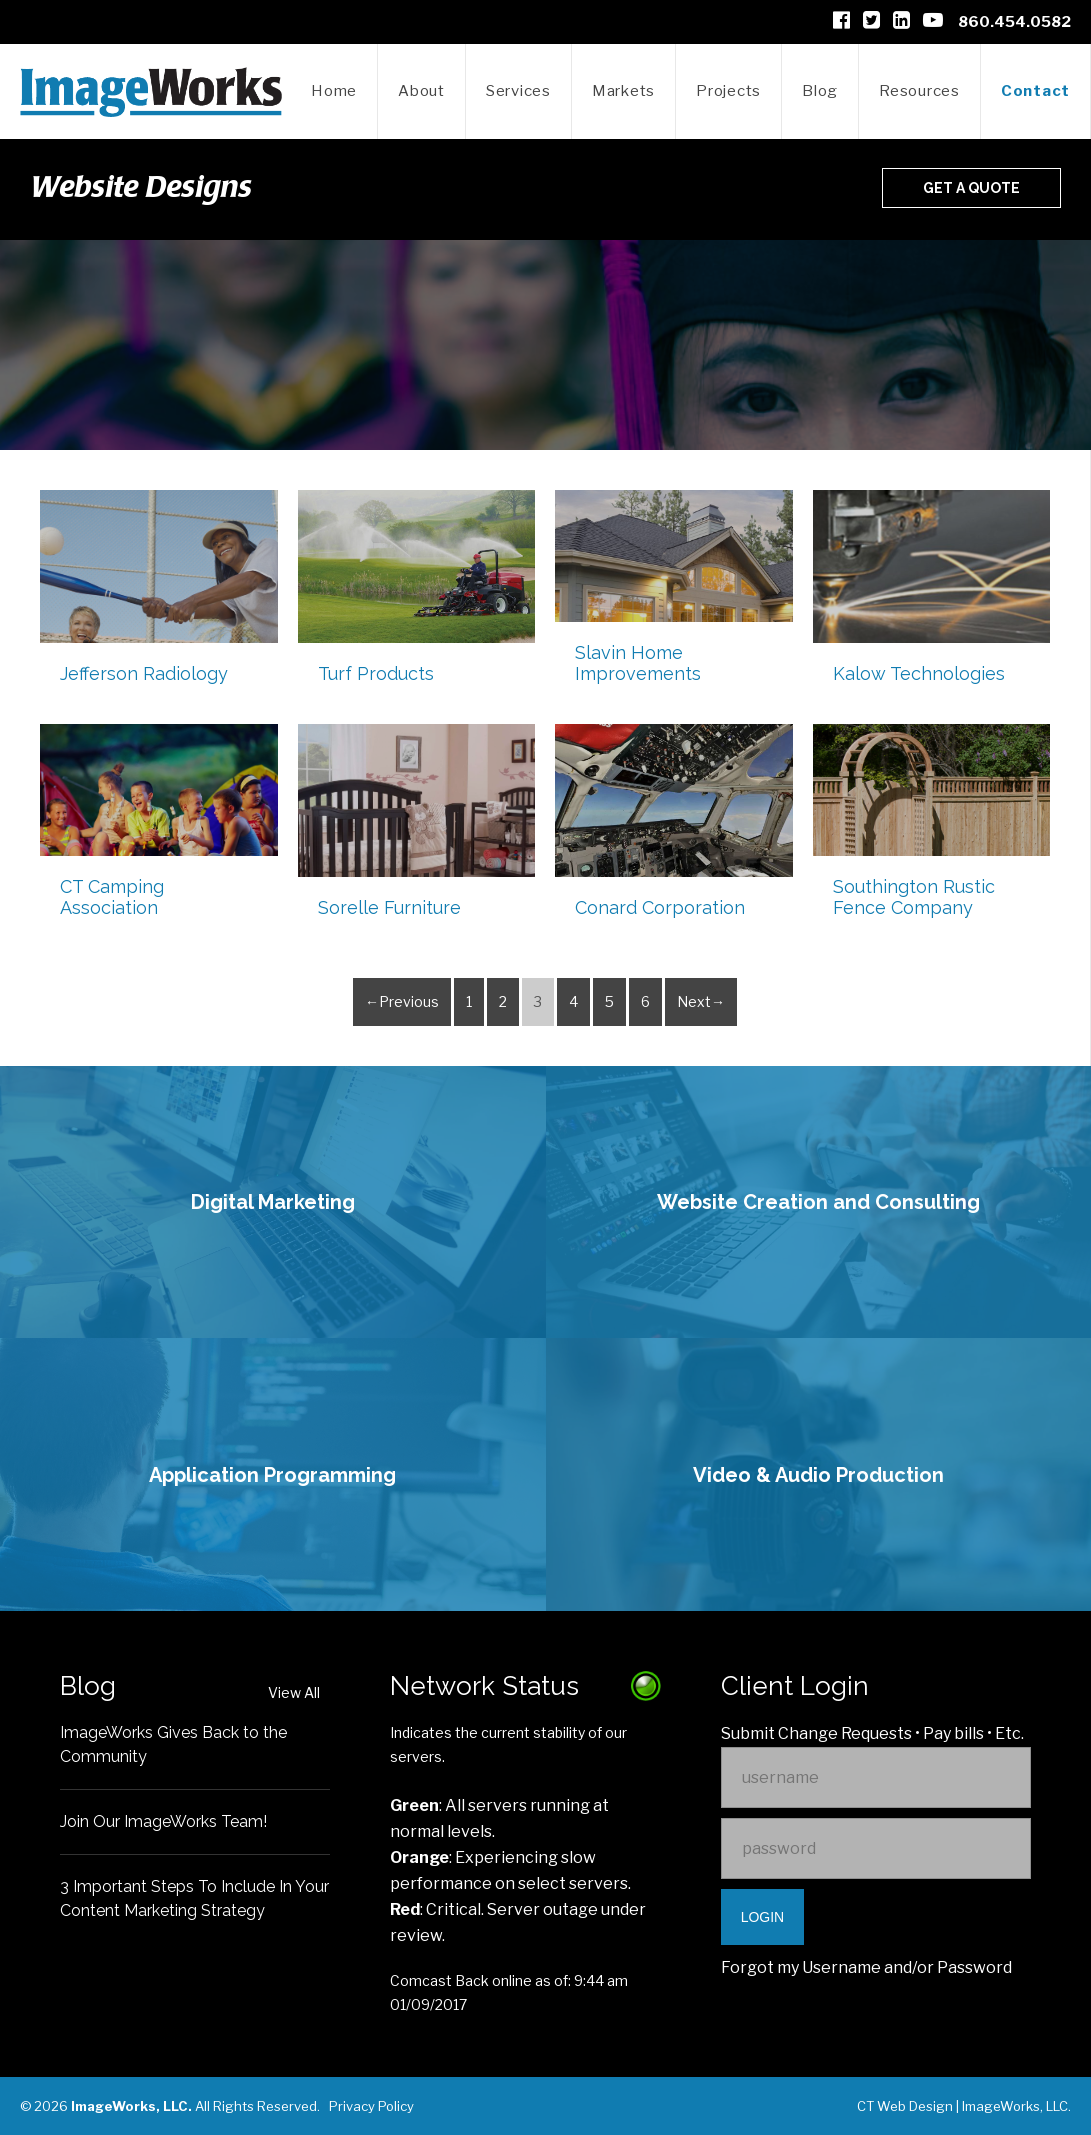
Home (334, 91)
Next (694, 1001)
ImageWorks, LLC (1015, 2106)
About (421, 91)
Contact (1035, 91)
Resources (919, 91)
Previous (409, 1001)
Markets (623, 91)
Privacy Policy (371, 2106)
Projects (728, 91)
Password (974, 1967)
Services (518, 91)
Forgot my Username (801, 1967)
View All (294, 1692)
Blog (820, 91)
